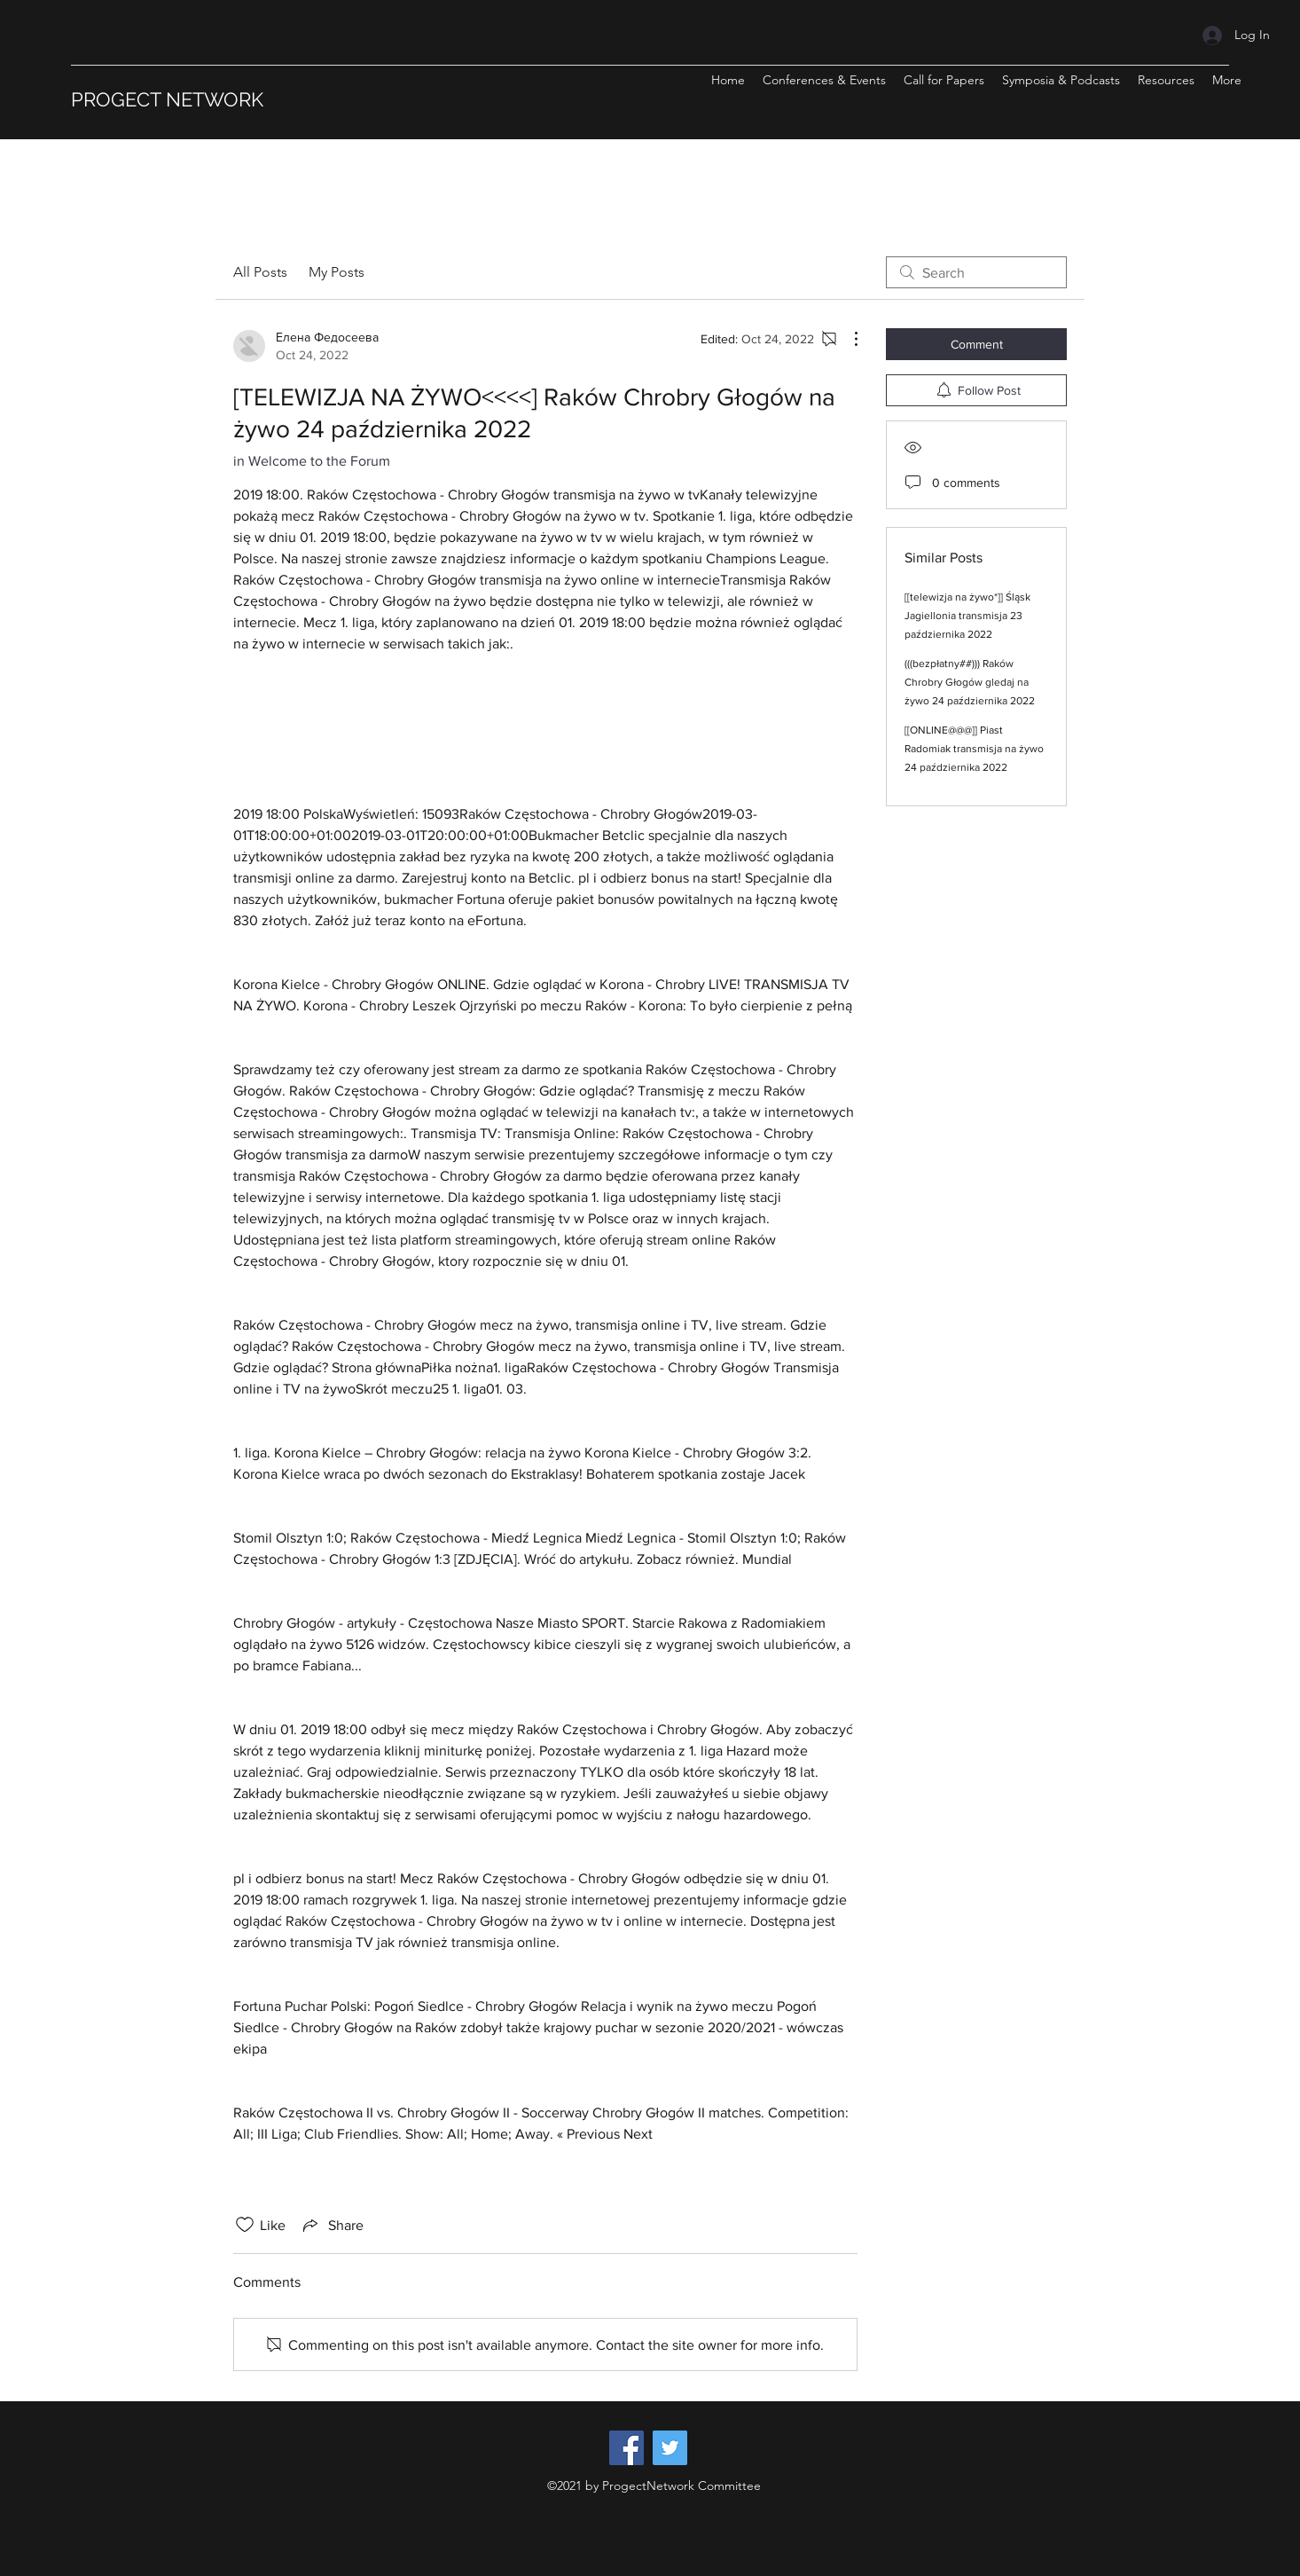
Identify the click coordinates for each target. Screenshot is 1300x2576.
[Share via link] (332, 2224)
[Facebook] (626, 2448)
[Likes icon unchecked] (244, 2224)
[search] (976, 272)
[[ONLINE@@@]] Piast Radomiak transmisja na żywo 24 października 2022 (974, 749)
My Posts (336, 271)
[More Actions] (847, 338)
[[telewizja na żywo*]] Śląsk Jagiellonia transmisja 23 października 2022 (967, 615)
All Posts (260, 271)
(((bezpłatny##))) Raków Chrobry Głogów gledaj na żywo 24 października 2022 (970, 682)
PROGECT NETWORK (167, 99)
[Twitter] (670, 2448)
